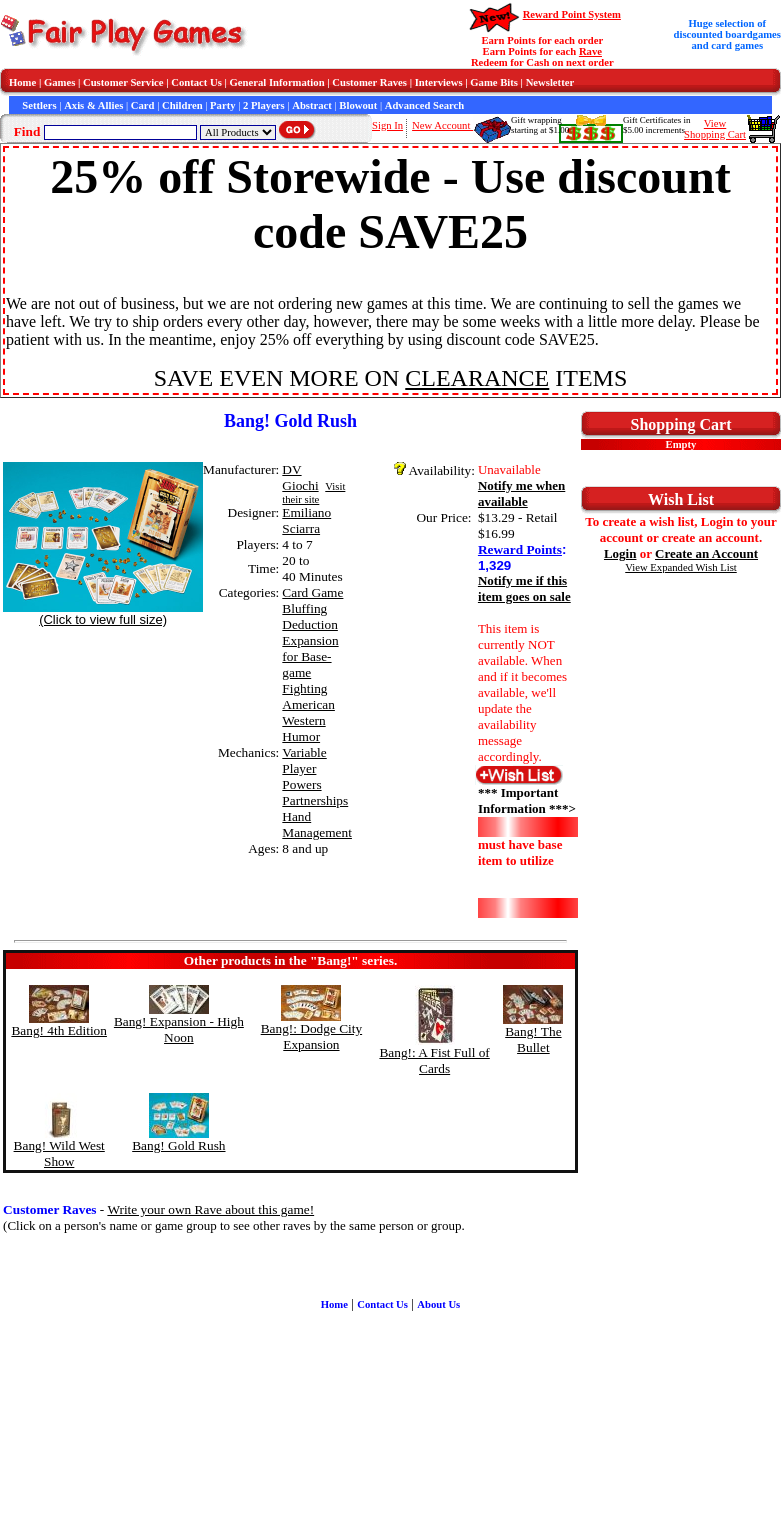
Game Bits (494, 82)
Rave (590, 51)
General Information (277, 82)
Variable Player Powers (304, 768)
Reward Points (520, 549)
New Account (442, 125)
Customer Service (123, 82)
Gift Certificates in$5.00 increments (656, 125)
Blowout (358, 105)
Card (143, 105)
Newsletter (550, 82)
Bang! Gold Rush (178, 1145)
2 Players (264, 105)
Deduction (310, 624)
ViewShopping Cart (715, 129)
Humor (301, 736)
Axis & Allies (93, 105)
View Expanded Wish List (681, 567)
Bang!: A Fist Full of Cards (434, 1060)
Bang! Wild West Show (59, 1153)
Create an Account (706, 553)
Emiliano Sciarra (306, 520)
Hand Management (317, 824)
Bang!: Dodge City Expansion (311, 1036)
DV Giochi (300, 477)
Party (222, 105)
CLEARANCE (477, 378)
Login (620, 553)
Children (182, 105)
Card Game (312, 592)
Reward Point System (572, 14)
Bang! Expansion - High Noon (179, 1029)
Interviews (439, 82)
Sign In (387, 125)
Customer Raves (369, 82)
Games (59, 82)
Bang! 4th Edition (59, 1030)
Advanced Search (424, 105)
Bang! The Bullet (533, 1039)
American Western (308, 712)
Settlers (39, 105)
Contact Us (196, 82)
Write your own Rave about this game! (210, 1209)
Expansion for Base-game (310, 656)
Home (22, 82)
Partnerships (315, 800)
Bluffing (304, 608)
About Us (438, 1304)
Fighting (304, 688)
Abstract (312, 105)
